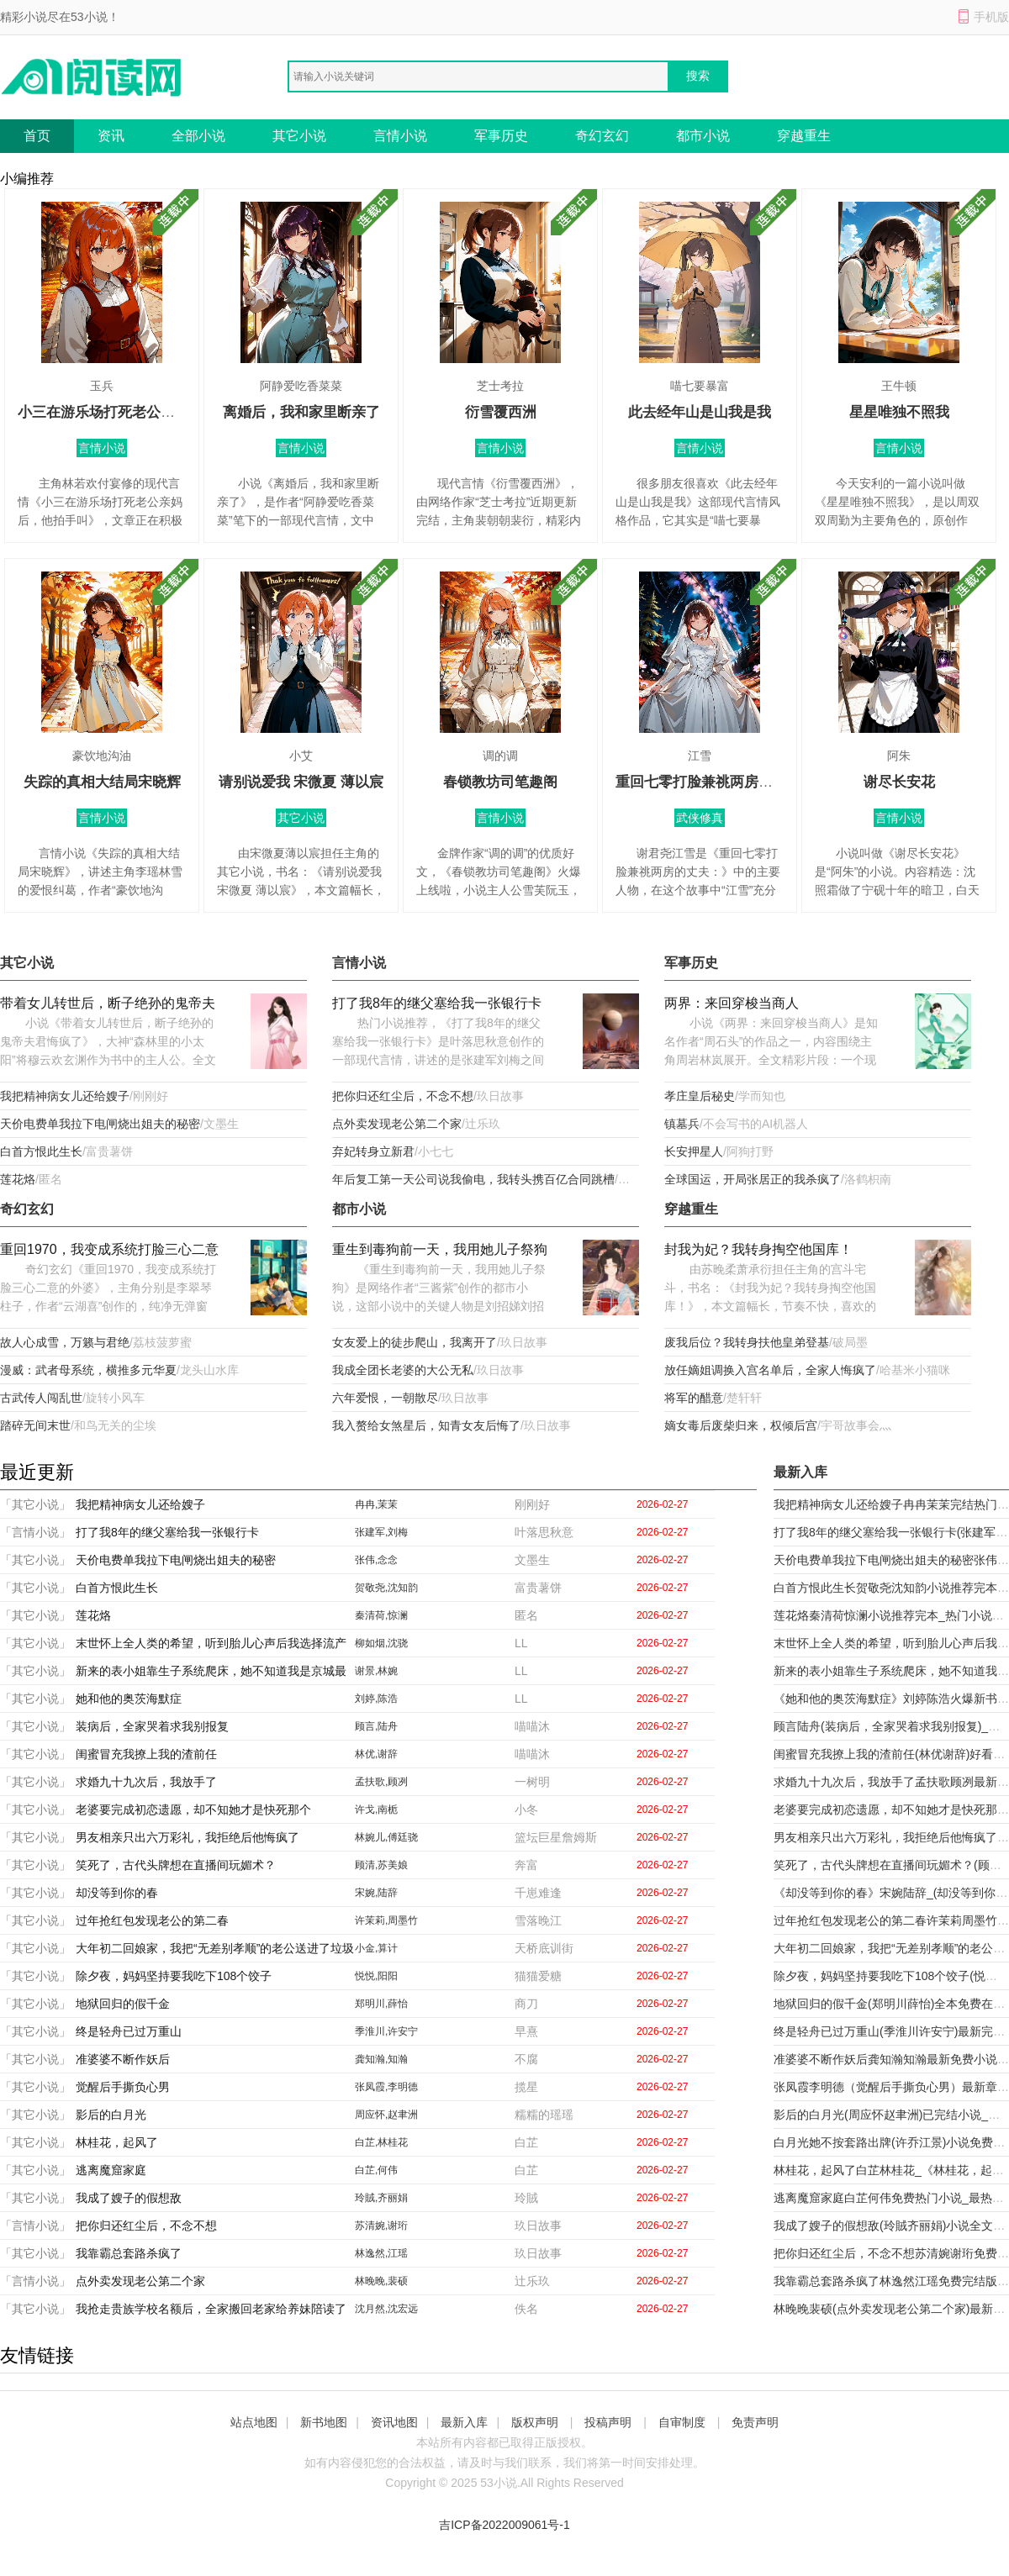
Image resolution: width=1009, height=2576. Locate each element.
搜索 (698, 75)
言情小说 (400, 136)
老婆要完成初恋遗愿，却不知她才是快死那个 (193, 1809)
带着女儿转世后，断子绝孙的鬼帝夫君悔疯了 (107, 1005)
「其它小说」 (35, 1504)
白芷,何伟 (376, 2170)
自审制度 (681, 2422)
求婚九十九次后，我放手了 (146, 1781)
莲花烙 (17, 1179)
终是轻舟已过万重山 (129, 2031)
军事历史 (501, 136)
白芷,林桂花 (381, 2142)
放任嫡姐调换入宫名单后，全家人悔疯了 (770, 1370)
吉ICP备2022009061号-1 (504, 2524)
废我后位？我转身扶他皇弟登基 (746, 1342)
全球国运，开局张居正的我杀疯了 (752, 1179)
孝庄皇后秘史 (699, 1096)
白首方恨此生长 (41, 1151)
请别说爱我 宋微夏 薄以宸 (301, 782)
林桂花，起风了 (117, 2142)
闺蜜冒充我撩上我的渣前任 (146, 1754)
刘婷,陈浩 (376, 1698)
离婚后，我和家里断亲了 (301, 412)
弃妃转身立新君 (373, 1151)
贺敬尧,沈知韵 (386, 1588)
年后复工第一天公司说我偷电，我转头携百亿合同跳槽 (473, 1179)
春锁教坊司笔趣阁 (500, 782)
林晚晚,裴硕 (381, 2281)
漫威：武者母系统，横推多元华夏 (88, 1370)
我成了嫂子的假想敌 (129, 2198)
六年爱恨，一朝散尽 (385, 1397)
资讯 (111, 136)
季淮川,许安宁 (386, 2031)
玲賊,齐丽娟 (381, 2198)
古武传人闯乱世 (41, 1397)
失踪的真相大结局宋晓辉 (102, 782)
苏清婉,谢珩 (381, 2225)
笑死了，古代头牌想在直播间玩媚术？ (176, 1865)
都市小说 (703, 136)
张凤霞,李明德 (386, 2087)
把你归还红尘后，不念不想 (402, 1096)
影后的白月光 (111, 2114)
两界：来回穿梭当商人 (731, 1003)
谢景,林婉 (376, 1671)
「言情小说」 (35, 1532)
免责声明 (755, 2422)
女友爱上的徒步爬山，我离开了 (414, 1342)
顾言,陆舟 (376, 1726)
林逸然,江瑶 (381, 2253)
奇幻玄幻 (602, 136)
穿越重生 (804, 136)
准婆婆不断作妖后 (123, 2059)
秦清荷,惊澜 (381, 1615)
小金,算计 (376, 1948)
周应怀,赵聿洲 (386, 2114)
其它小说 (299, 136)
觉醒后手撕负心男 (123, 2087)
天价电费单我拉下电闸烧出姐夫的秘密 (100, 1123)
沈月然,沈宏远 (386, 2309)
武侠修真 (699, 817)
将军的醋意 (693, 1397)
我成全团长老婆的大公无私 (402, 1370)
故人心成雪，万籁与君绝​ (64, 1342)
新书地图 (323, 2422)
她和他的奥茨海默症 (129, 1698)
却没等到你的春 (117, 1892)
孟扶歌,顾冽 (381, 1782)
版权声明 (534, 2422)
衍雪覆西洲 (500, 412)
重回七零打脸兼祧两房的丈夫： (715, 782)
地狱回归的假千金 (123, 2003)
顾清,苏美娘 (381, 1865)
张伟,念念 (376, 1560)
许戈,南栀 (376, 1809)
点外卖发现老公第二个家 (397, 1123)
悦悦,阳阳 (376, 1976)
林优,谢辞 (376, 1754)
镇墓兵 (682, 1123)
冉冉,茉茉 (376, 1504)
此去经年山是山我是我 (699, 412)
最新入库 (464, 2422)
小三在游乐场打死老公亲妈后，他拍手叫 (146, 412)
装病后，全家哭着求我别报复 (152, 1726)
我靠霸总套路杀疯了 (129, 2253)
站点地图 (253, 2422)
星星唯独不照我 (899, 412)
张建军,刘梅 (381, 1532)
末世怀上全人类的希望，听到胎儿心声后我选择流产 (211, 1643)
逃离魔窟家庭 (111, 2170)
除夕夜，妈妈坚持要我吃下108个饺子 (174, 1976)
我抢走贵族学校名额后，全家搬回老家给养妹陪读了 (211, 2308)
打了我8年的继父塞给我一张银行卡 (436, 1003)
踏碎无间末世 (35, 1425)
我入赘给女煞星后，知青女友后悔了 (426, 1425)
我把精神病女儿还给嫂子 (64, 1096)
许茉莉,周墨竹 (386, 1920)
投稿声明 (607, 2422)
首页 (37, 136)
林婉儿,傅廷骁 (386, 1837)
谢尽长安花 (899, 782)
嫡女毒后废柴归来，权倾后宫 (740, 1425)
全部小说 (198, 136)
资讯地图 (394, 2422)
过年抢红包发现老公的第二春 (152, 1920)
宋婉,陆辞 (376, 1893)
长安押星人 (693, 1151)
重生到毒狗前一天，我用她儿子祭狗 (439, 1249)
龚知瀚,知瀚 (381, 2059)
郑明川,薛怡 (381, 2004)
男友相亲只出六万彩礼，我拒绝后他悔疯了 (187, 1837)
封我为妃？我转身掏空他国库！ (758, 1249)
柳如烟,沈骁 (381, 1643)
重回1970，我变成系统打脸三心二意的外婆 (109, 1251)
